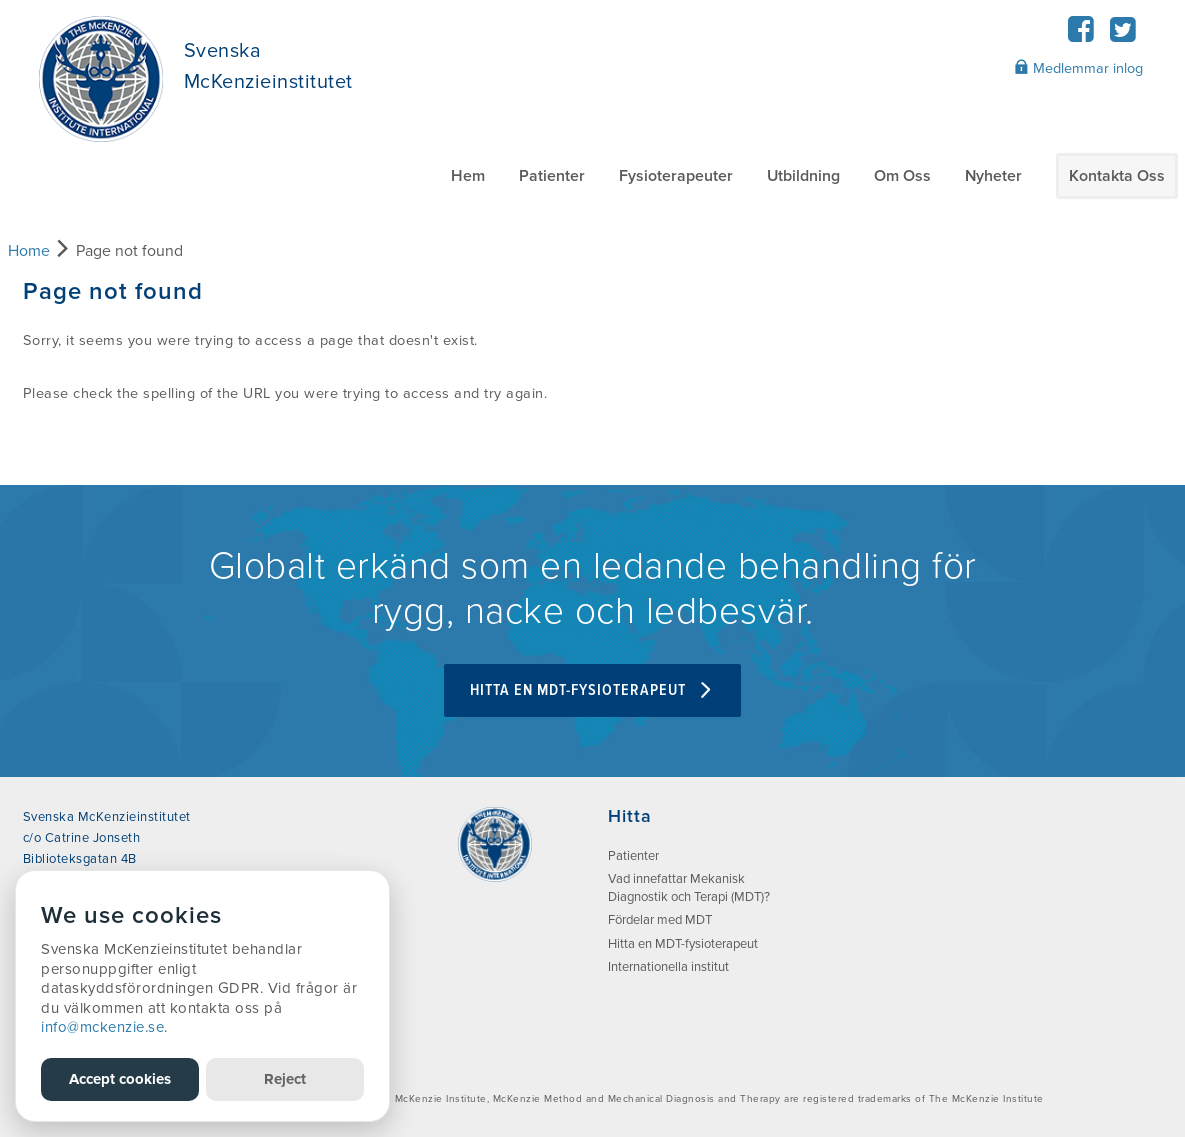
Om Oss (902, 176)
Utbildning (803, 176)
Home (29, 251)
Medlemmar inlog (1078, 68)
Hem (468, 176)
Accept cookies (120, 1079)
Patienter (552, 176)
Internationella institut (668, 967)
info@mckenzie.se (102, 1027)
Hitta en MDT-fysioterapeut (592, 690)
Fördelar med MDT (660, 920)
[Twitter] (1123, 35)
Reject (285, 1079)
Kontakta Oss (1117, 176)
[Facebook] (1080, 35)
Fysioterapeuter (676, 176)
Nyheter (993, 176)
